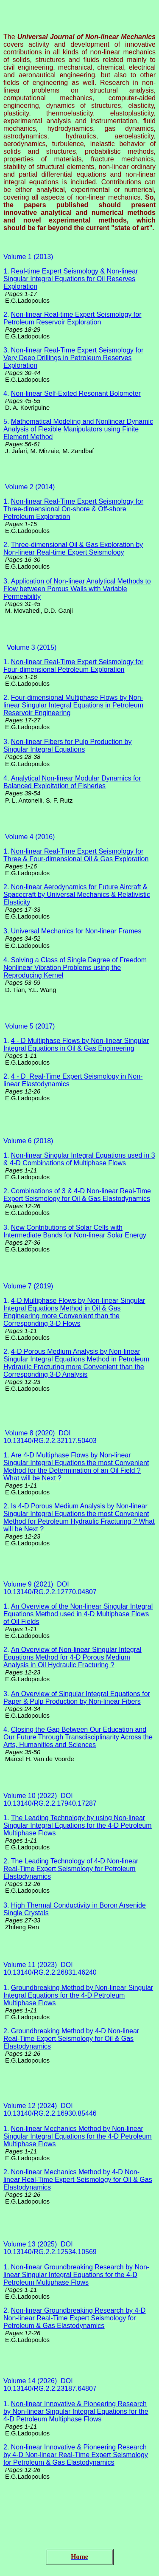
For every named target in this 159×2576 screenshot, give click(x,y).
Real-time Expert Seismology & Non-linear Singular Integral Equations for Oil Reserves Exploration (70, 279)
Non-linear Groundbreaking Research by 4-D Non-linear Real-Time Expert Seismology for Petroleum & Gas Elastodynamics (74, 2318)
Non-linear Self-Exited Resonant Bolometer (76, 393)
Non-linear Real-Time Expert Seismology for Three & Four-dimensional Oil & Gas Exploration (75, 855)
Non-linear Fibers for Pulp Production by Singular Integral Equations (67, 745)
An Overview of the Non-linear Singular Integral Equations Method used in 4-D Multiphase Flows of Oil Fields (78, 1614)
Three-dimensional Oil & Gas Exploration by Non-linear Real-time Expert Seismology (73, 548)
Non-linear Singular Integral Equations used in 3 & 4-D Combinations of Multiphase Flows (79, 1159)
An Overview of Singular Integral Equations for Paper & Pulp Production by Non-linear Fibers (76, 1697)
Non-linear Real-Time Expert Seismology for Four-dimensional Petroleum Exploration (73, 665)
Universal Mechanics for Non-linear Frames (76, 931)
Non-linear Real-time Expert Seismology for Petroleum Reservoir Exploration (72, 318)
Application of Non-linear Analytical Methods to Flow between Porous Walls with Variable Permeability (77, 589)
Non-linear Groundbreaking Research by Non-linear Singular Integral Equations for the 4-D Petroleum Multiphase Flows (76, 2274)
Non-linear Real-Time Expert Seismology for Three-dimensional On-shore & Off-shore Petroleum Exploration (73, 509)
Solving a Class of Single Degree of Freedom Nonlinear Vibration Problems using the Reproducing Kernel (75, 967)
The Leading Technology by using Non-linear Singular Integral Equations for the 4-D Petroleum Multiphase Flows (77, 1825)
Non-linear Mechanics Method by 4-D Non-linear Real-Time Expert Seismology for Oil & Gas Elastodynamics (77, 2179)
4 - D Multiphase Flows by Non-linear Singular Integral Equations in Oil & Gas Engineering (76, 1044)
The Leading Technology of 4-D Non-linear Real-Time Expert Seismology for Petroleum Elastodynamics (70, 1868)
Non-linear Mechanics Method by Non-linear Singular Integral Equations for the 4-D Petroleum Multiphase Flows (77, 2136)
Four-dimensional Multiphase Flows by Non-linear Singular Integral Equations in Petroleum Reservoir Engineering (73, 705)
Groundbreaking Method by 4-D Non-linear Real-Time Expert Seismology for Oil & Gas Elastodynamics (71, 2038)
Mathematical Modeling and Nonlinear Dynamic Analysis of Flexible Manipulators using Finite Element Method (78, 429)
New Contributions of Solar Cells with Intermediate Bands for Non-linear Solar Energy (74, 1231)
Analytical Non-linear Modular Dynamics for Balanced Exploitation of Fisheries (72, 782)
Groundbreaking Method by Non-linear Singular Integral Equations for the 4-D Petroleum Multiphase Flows (78, 1995)
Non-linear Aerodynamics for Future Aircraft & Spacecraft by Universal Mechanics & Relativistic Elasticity (76, 894)
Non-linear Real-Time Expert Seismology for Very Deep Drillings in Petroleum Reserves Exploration (73, 358)
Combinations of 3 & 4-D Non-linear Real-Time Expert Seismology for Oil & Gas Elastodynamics (77, 1194)
